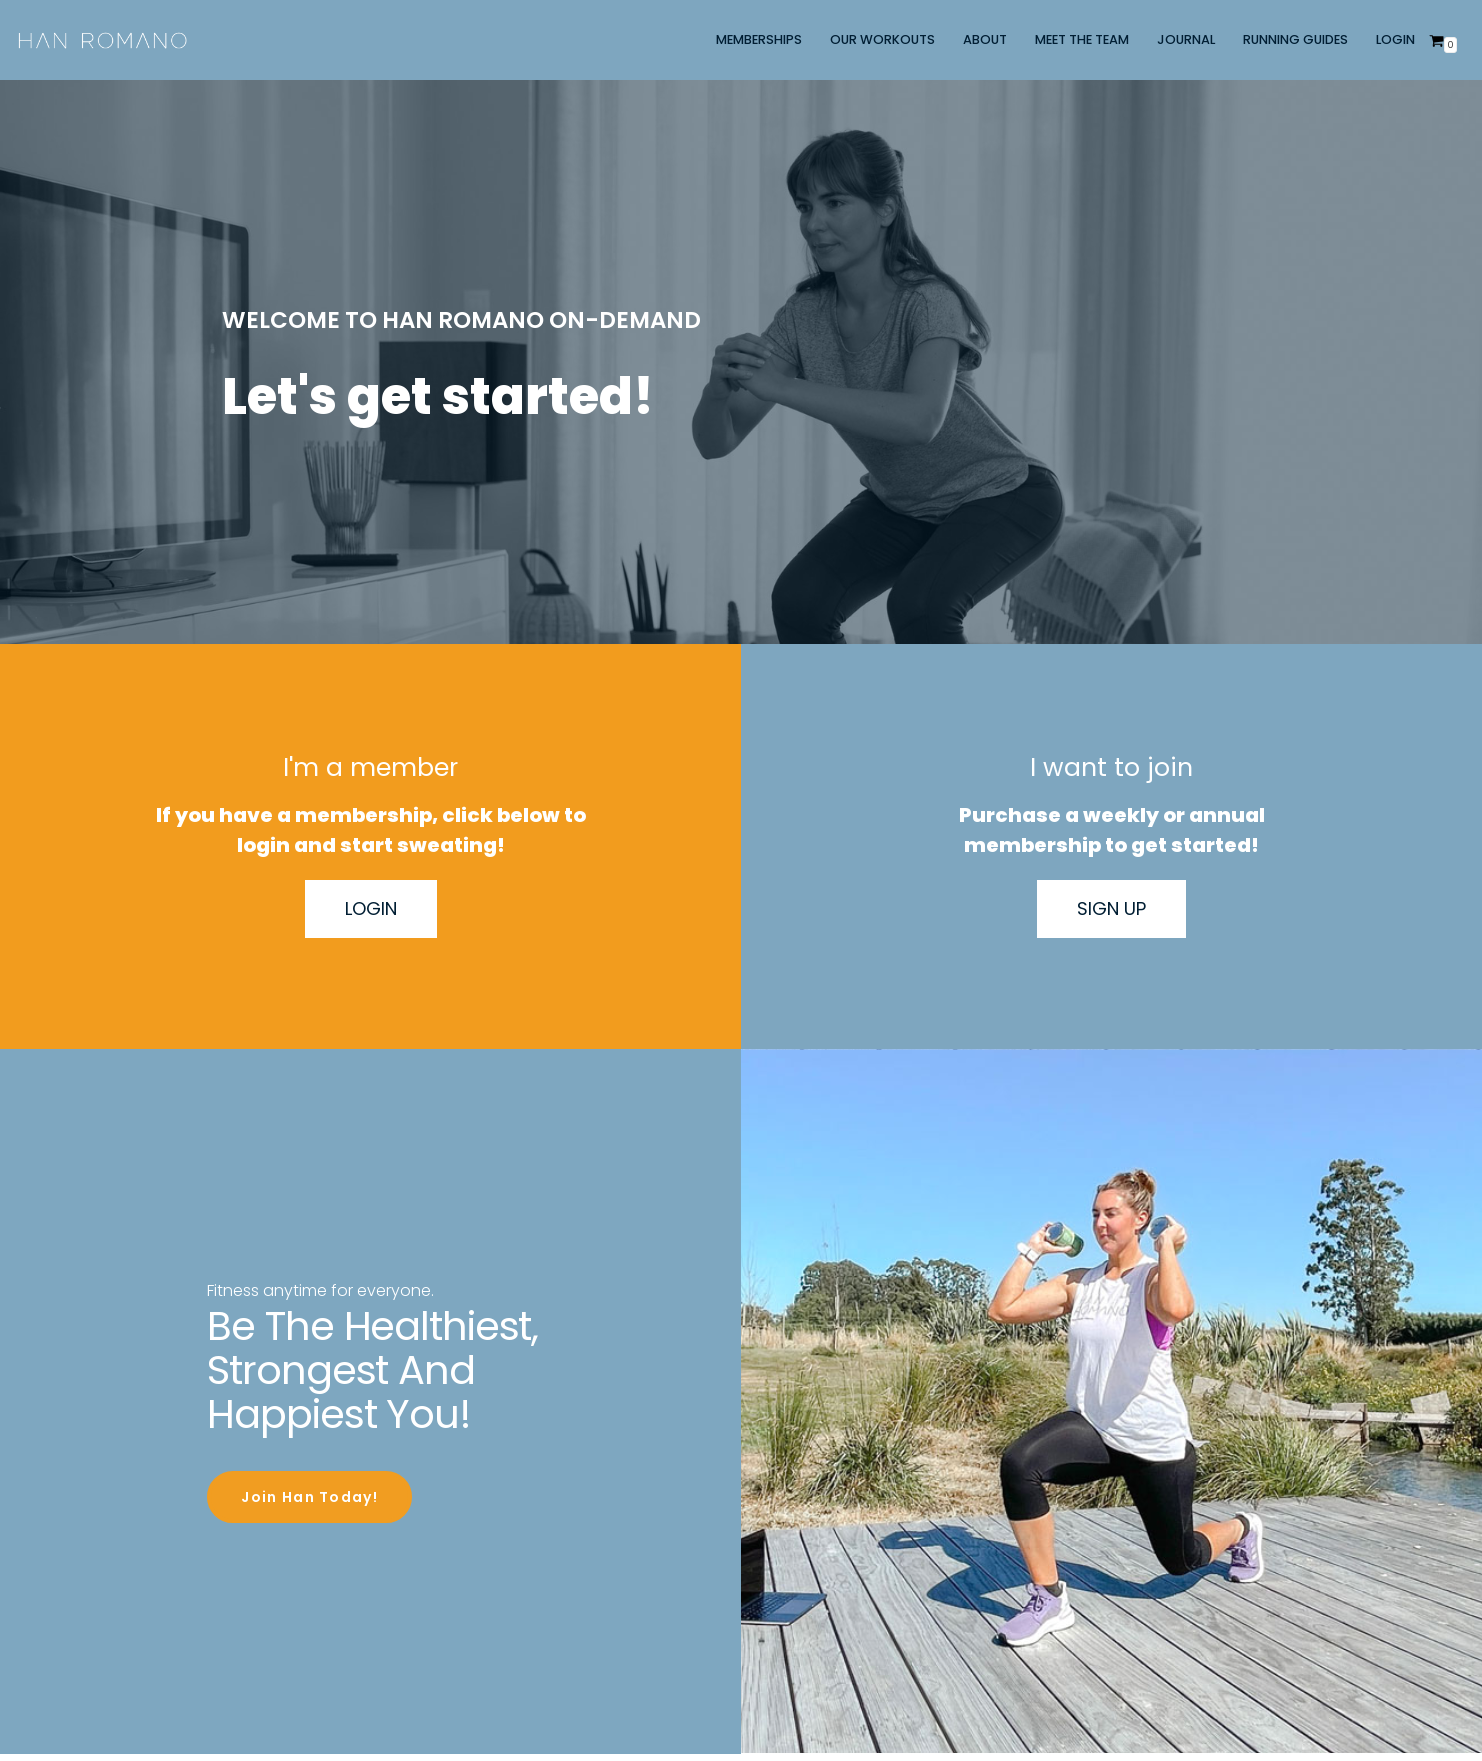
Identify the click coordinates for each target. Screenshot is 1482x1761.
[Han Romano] (102, 40)
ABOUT (985, 39)
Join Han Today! (309, 1494)
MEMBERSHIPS (759, 39)
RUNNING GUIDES (1295, 39)
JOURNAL (1186, 39)
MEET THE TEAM (1082, 39)
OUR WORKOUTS (882, 39)
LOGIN (1395, 39)
